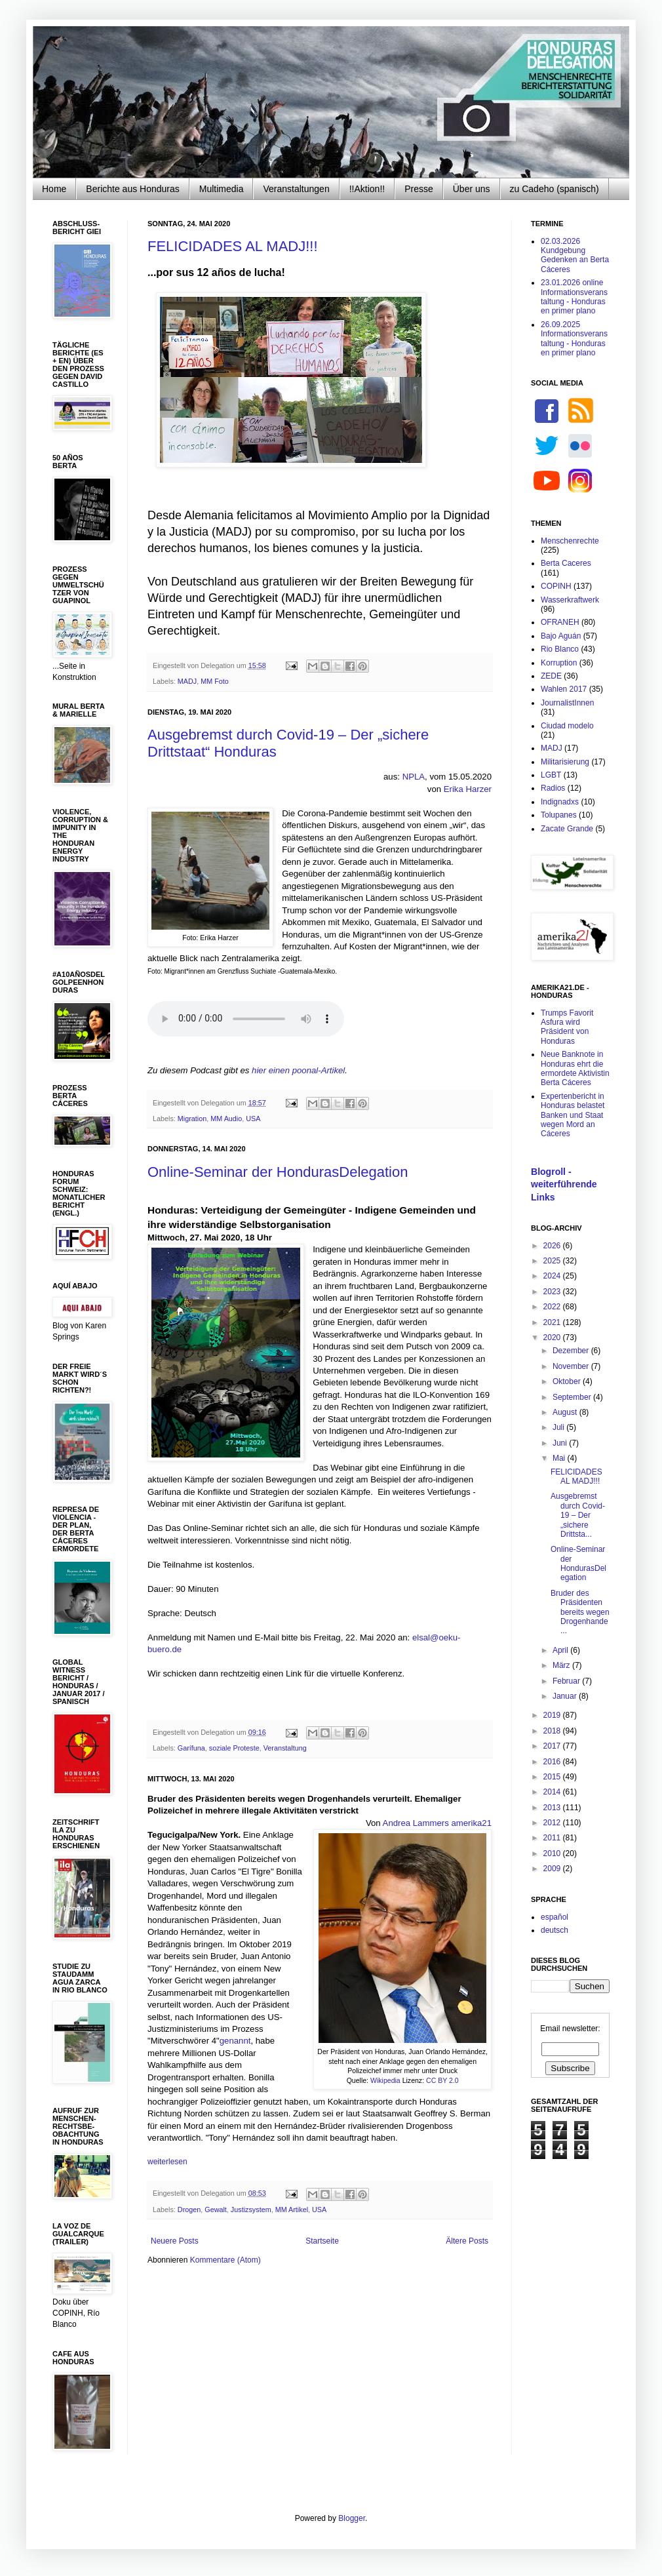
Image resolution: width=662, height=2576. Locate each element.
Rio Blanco (560, 649)
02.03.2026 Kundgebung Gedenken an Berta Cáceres (575, 255)
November (572, 1366)
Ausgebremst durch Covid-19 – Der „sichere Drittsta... (578, 1515)
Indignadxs (560, 801)
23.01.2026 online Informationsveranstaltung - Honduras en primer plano (574, 296)
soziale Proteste (234, 1748)
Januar (566, 1696)
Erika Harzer (468, 789)
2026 (553, 1245)
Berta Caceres (566, 563)
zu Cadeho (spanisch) (554, 189)
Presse (418, 189)
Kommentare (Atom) (225, 2260)
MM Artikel (291, 2209)
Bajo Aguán (561, 636)
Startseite (322, 2241)
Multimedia (221, 189)
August (566, 1412)
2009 (553, 1868)
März (562, 1665)
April (561, 1650)
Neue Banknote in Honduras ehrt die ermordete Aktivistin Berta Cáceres (575, 1068)
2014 (553, 1791)
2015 (553, 1776)
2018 (553, 1730)
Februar (567, 1681)
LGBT (551, 775)
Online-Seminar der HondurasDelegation (277, 1172)
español (554, 1917)
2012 (553, 1822)
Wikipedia (385, 2080)
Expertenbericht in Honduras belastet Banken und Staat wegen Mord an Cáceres (572, 1115)
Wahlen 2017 (564, 689)
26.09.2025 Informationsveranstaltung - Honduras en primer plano (574, 338)
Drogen (189, 2209)
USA (253, 1118)
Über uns (471, 189)
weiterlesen (167, 2161)
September (573, 1397)
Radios (553, 788)
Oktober (568, 1381)
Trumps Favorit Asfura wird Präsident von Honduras (567, 1027)
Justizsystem (251, 2209)
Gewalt (215, 2209)
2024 (553, 1275)
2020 (553, 1337)
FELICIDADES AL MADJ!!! (232, 246)
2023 (553, 1291)
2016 (553, 1761)
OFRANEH (560, 622)
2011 (553, 1837)
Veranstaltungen (296, 189)
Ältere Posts (467, 2241)
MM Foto (215, 681)
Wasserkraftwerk (570, 599)
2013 (553, 1807)
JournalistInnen (567, 702)
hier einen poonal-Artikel (298, 1070)
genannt (235, 2041)
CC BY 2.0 (442, 2080)
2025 (553, 1260)
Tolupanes (559, 815)
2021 (553, 1322)
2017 (553, 1746)
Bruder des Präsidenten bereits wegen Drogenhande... (580, 1612)
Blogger (351, 2518)
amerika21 (471, 1823)
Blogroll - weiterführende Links (564, 1184)
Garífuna (191, 1748)
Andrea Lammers (416, 1823)
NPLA (413, 777)
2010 (553, 1853)
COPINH (556, 586)
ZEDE (551, 676)
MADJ (187, 681)
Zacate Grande (567, 828)
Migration (192, 1118)
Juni (561, 1443)
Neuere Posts (175, 2241)
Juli (559, 1427)
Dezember (572, 1350)
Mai (560, 1458)
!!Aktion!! (367, 189)
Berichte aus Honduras (132, 189)
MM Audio (226, 1118)
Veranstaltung (285, 1748)
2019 (553, 1715)
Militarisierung (565, 761)
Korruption (559, 662)
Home (54, 189)
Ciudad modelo (567, 725)
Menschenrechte (570, 540)
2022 (553, 1306)
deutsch (554, 1930)
